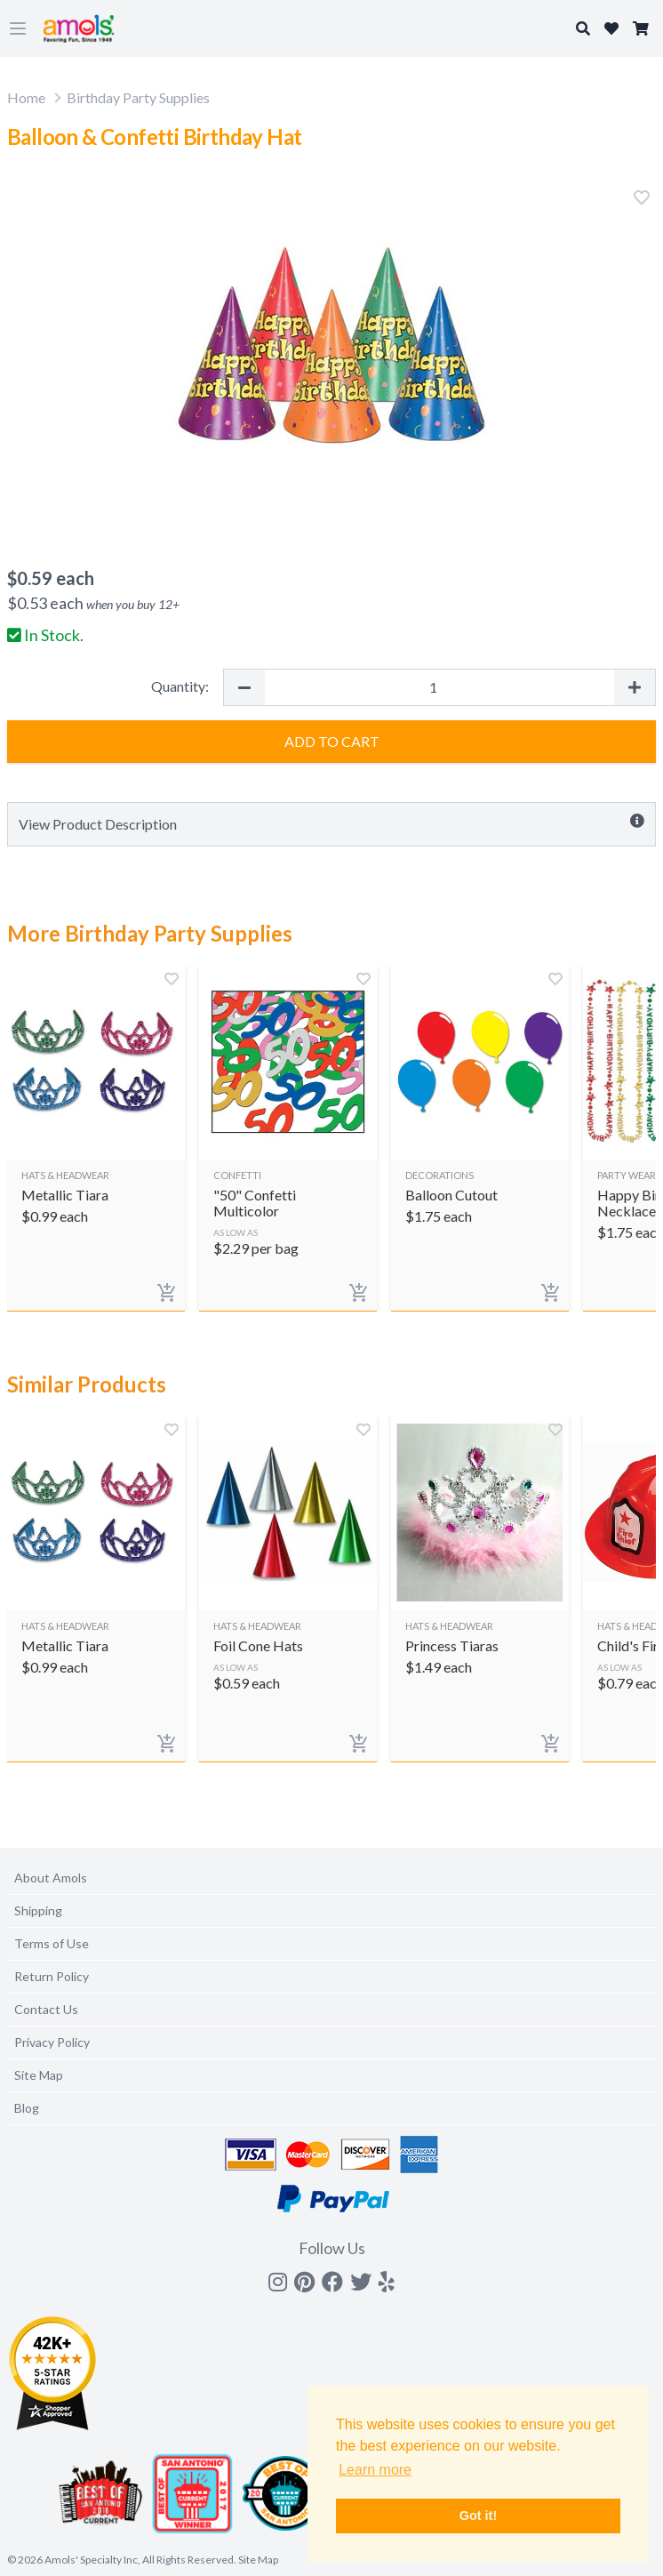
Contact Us (46, 2009)
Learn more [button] (375, 2469)
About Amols (50, 1877)
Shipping (38, 1910)
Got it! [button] (478, 2515)
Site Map (38, 2074)
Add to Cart (331, 741)
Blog (26, 2107)
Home (26, 97)
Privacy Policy (52, 2042)
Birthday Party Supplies (138, 97)
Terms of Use (51, 1943)
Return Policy (51, 1976)
